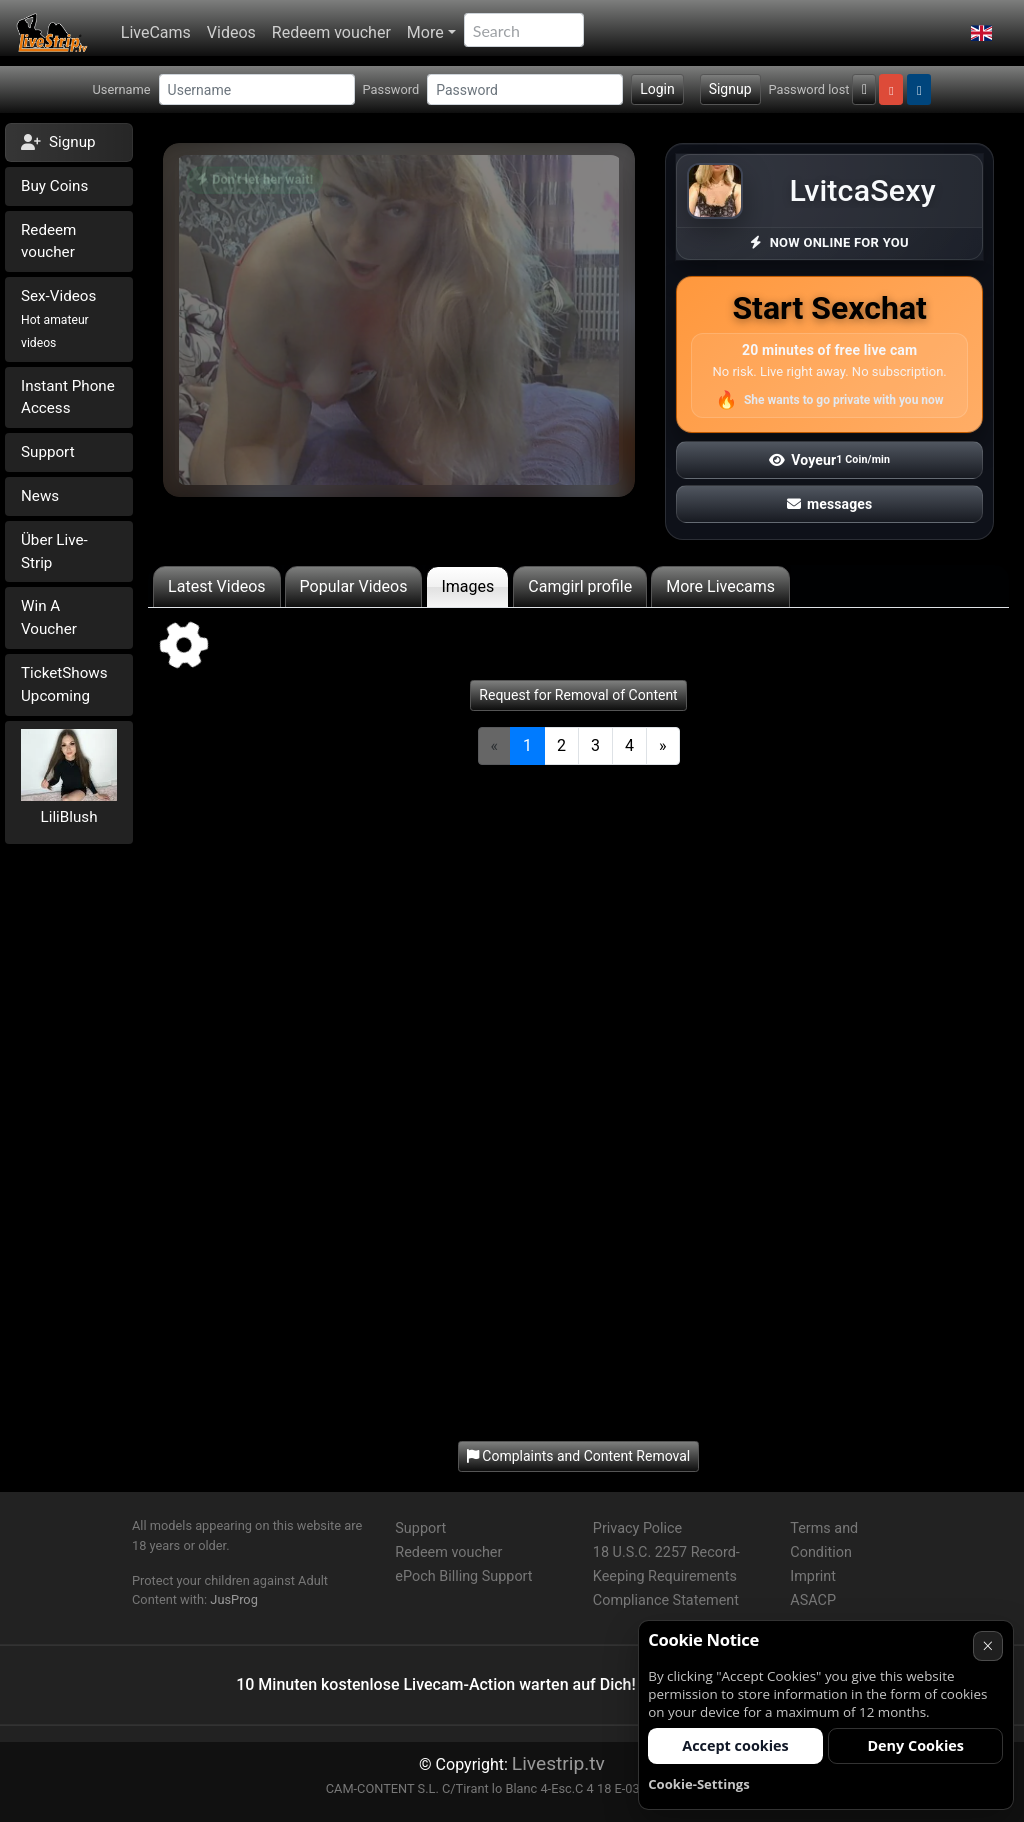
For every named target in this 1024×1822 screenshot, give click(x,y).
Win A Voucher (49, 617)
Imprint (813, 1576)
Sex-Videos (58, 318)
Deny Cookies (915, 1745)
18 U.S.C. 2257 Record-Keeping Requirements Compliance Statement (666, 1576)
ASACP (813, 1600)
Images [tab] (467, 586)
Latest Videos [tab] (216, 586)
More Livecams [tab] (720, 586)
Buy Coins (54, 186)
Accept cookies (735, 1745)
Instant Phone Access (68, 397)
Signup (730, 89)
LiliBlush (69, 817)
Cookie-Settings (699, 1784)
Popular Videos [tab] (354, 586)
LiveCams (156, 32)
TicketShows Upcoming (64, 684)
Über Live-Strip (54, 551)
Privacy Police (637, 1528)
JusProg (234, 1599)
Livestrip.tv (558, 1763)
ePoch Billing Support (463, 1576)
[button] (981, 33)
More (425, 32)
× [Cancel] (987, 1645)
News (40, 496)
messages (830, 504)
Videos (231, 32)
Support (48, 452)
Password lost (809, 89)
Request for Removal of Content (578, 695)
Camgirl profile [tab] (580, 586)
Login (657, 89)
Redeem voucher (331, 32)
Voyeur (829, 460)
